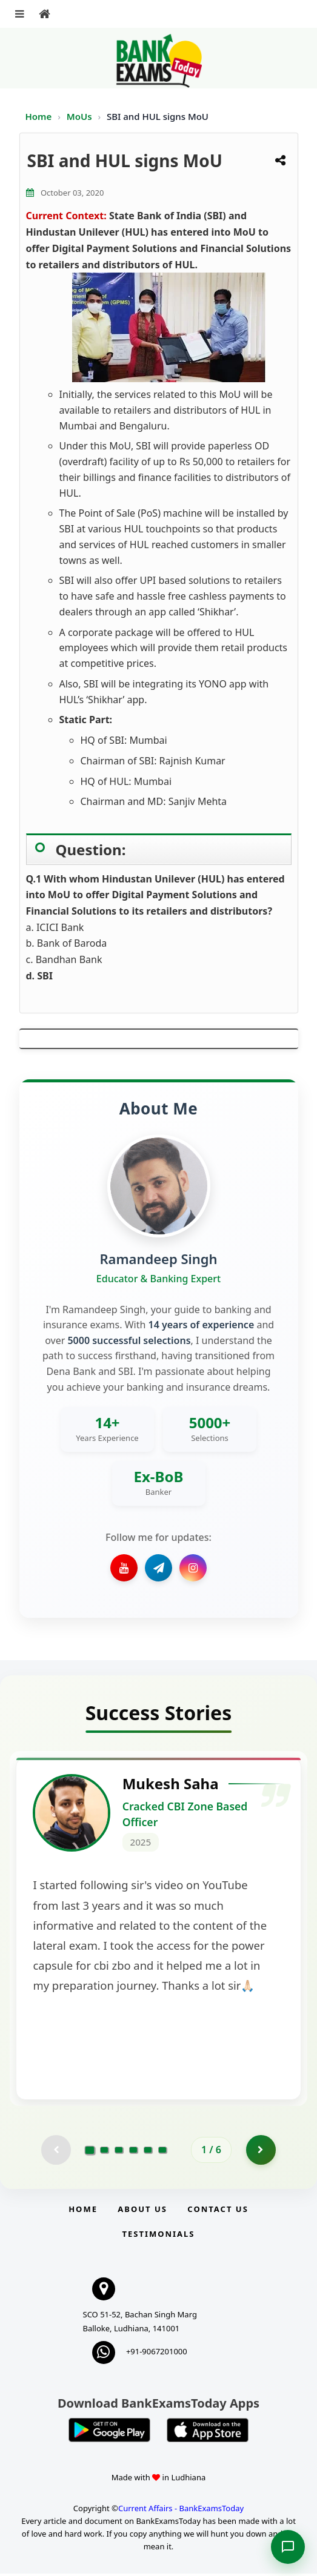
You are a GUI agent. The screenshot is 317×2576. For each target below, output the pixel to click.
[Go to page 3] (119, 2152)
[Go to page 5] (148, 2152)
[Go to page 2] (104, 2152)
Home (38, 116)
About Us (142, 2211)
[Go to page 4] (133, 2152)
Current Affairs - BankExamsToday (181, 2510)
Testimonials (158, 2236)
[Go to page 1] (90, 2151)
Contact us (217, 2211)
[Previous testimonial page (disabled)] (56, 2152)
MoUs (81, 116)
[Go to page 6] (162, 2152)
